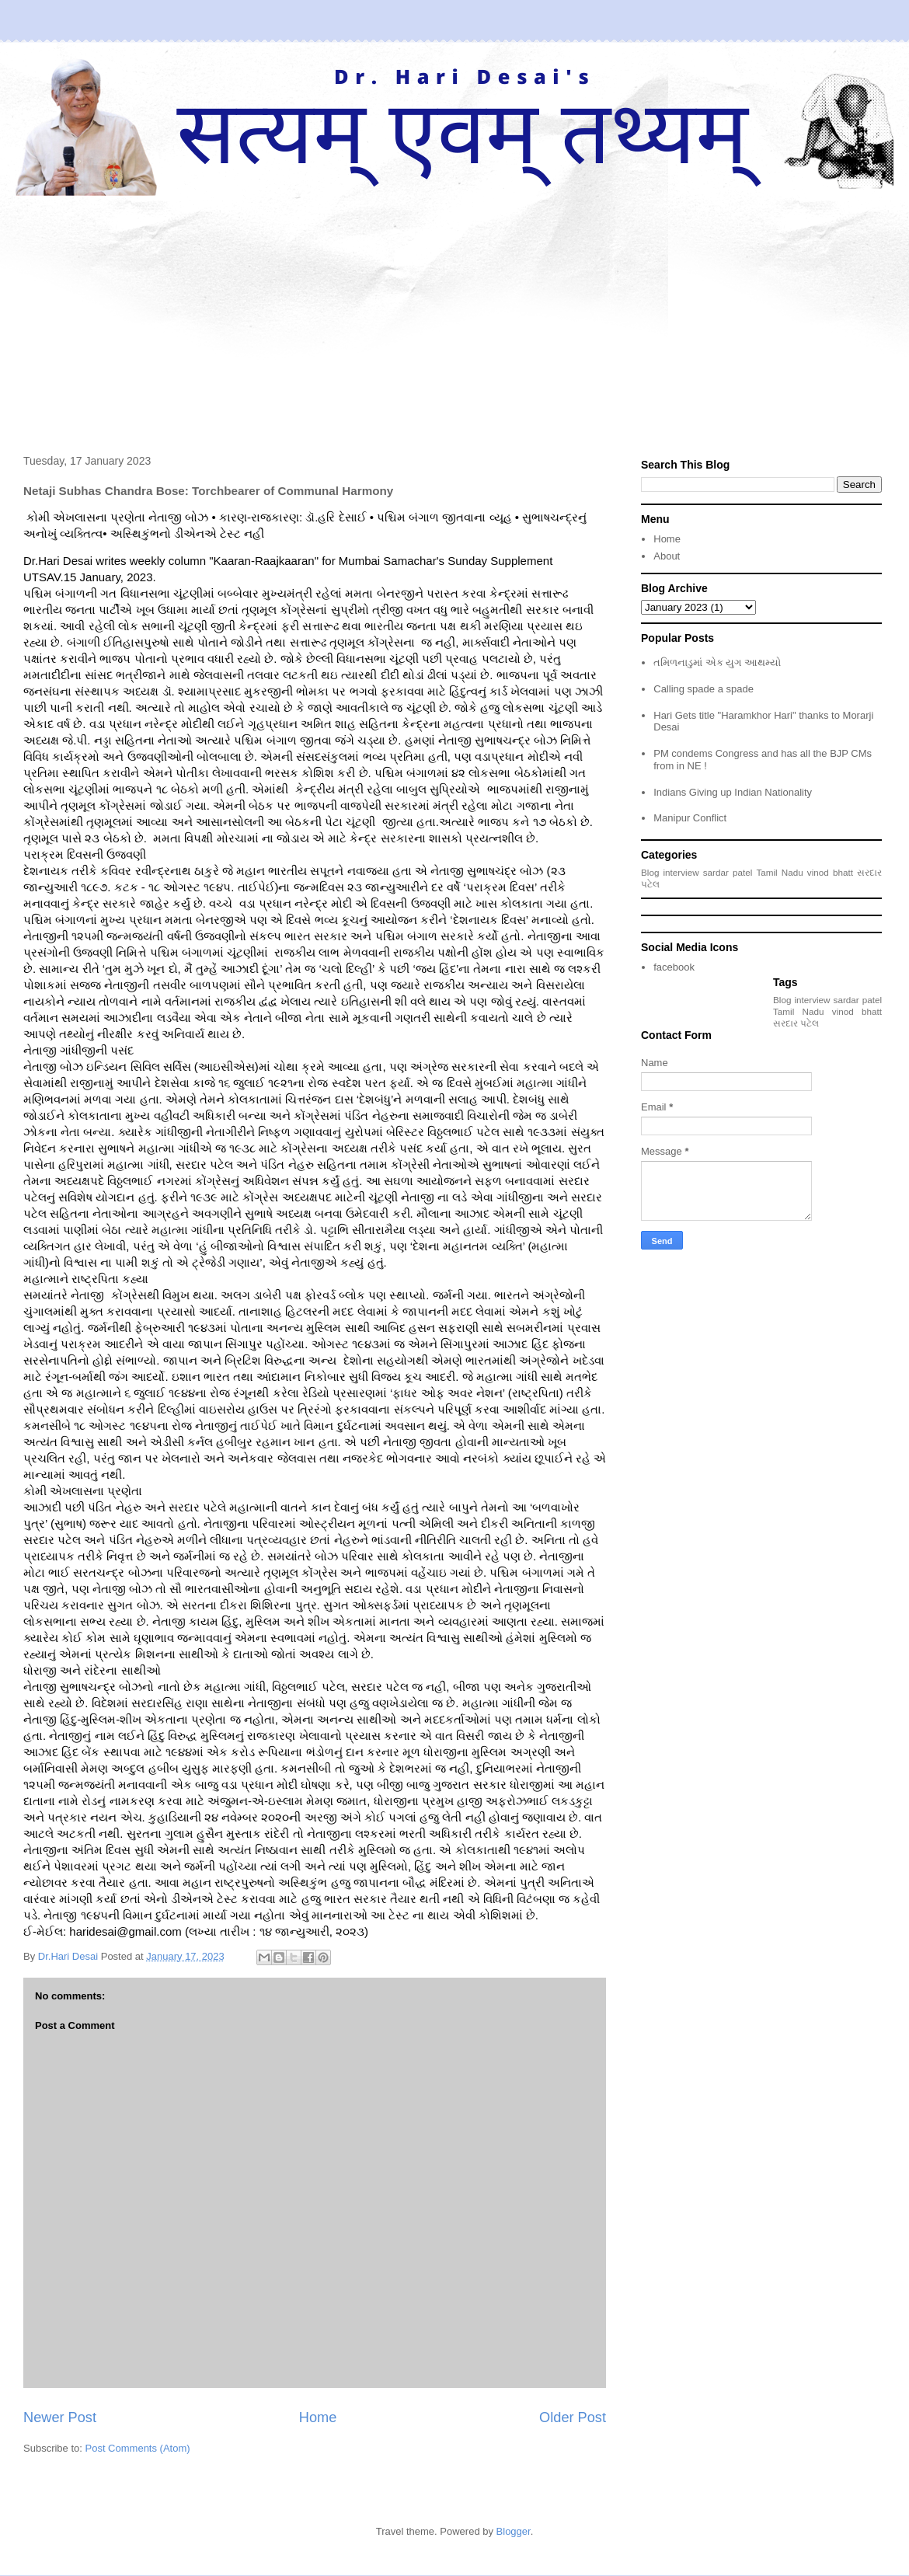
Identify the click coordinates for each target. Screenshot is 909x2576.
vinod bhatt (830, 872)
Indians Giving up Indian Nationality (732, 792)
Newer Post (59, 2417)
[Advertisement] (454, 312)
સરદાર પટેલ (796, 1023)
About (666, 556)
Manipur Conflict (689, 818)
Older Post (572, 2417)
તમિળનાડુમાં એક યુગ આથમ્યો (717, 662)
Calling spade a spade (703, 689)
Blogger (513, 2531)
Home (318, 2417)
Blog (650, 872)
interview (681, 872)
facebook (674, 967)
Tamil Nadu (779, 872)
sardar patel (728, 872)
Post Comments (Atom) (137, 2448)
